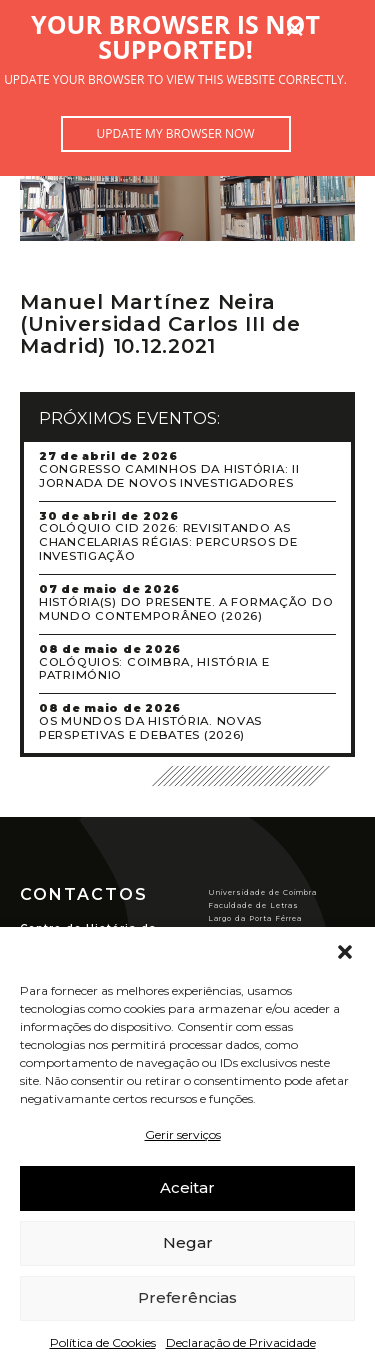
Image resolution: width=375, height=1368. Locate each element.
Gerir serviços (183, 1134)
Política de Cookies (103, 1342)
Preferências (187, 1297)
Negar (188, 1242)
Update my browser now (175, 133)
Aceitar (187, 1187)
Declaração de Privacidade (241, 1342)
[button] (345, 952)
